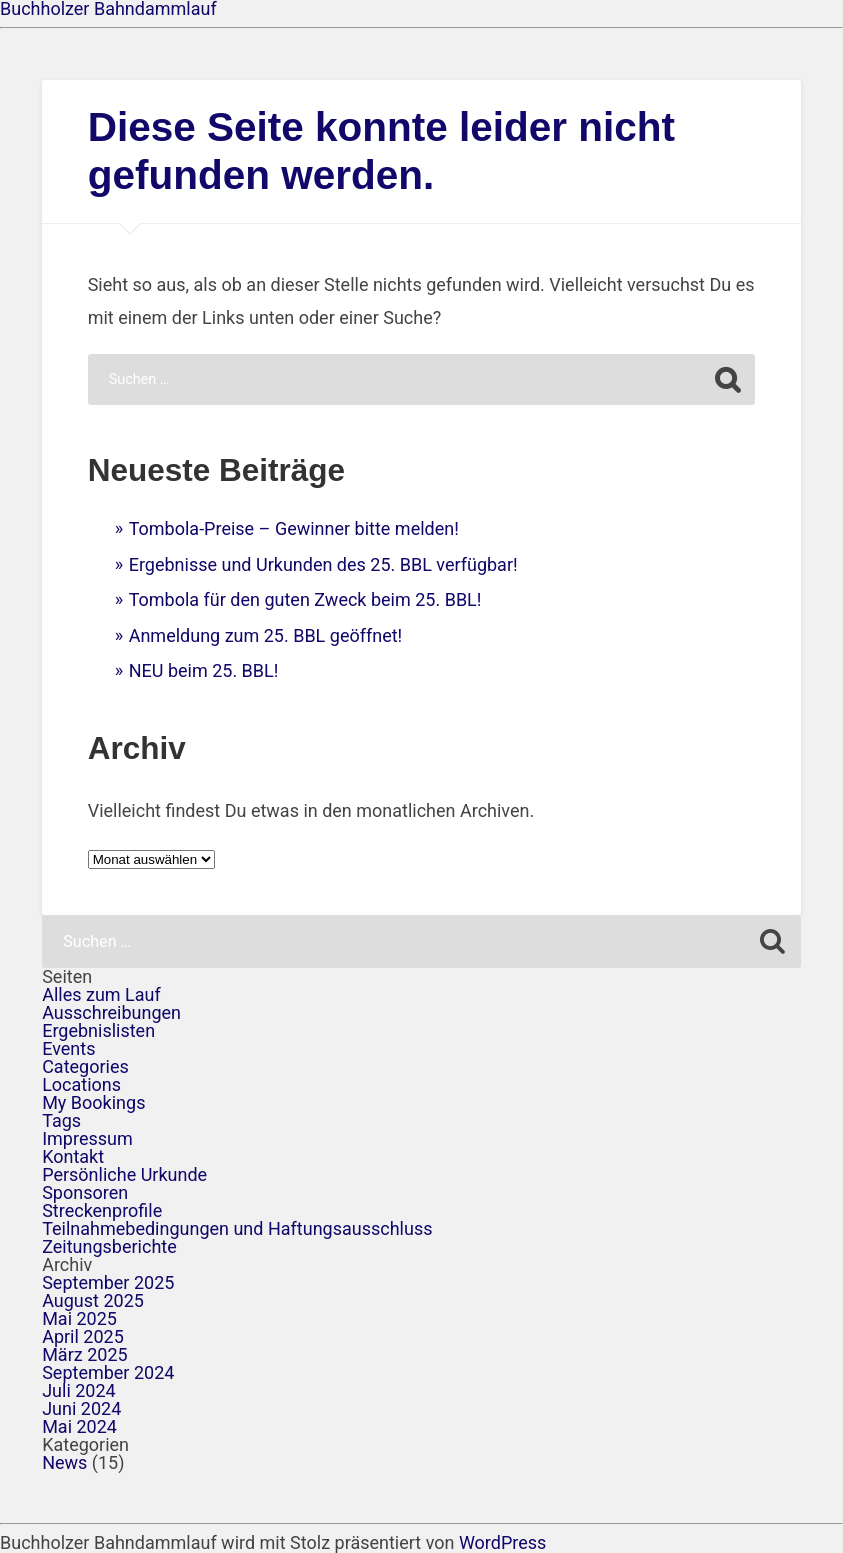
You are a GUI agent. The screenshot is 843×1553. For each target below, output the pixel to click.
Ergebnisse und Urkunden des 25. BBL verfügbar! (323, 564)
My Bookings (93, 1102)
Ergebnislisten (98, 1030)
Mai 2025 (79, 1318)
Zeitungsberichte (109, 1246)
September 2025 (108, 1282)
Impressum (87, 1138)
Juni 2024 (81, 1408)
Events (68, 1048)
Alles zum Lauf (101, 994)
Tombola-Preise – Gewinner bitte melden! (294, 528)
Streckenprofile (102, 1210)
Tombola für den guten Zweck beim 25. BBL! (305, 599)
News (64, 1462)
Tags (61, 1120)
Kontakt (73, 1156)
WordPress (502, 1542)
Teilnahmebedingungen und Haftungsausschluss (237, 1228)
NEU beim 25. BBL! (204, 670)
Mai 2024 (79, 1426)
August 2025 (93, 1300)
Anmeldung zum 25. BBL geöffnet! (266, 635)
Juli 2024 (79, 1390)
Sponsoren (85, 1192)
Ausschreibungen (111, 1012)
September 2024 (108, 1372)
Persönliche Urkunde (124, 1174)
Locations (81, 1084)
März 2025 (84, 1354)
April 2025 (83, 1336)
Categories (85, 1066)
